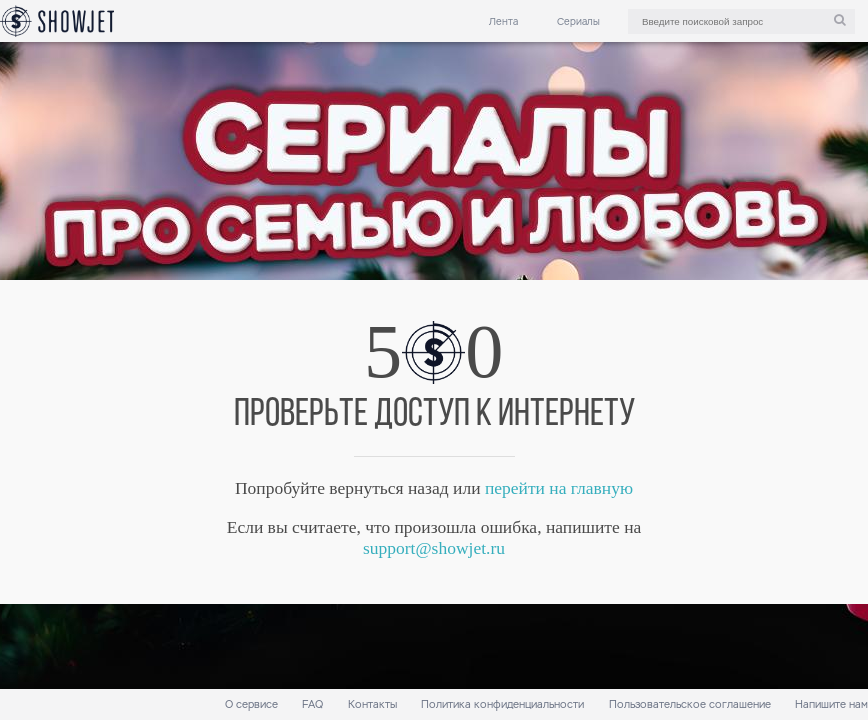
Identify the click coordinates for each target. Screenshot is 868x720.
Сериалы (578, 21)
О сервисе (251, 704)
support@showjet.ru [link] (434, 548)
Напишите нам (831, 704)
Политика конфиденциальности (502, 704)
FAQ (312, 704)
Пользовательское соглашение (690, 704)
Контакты (372, 704)
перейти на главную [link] (559, 488)
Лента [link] (503, 21)
